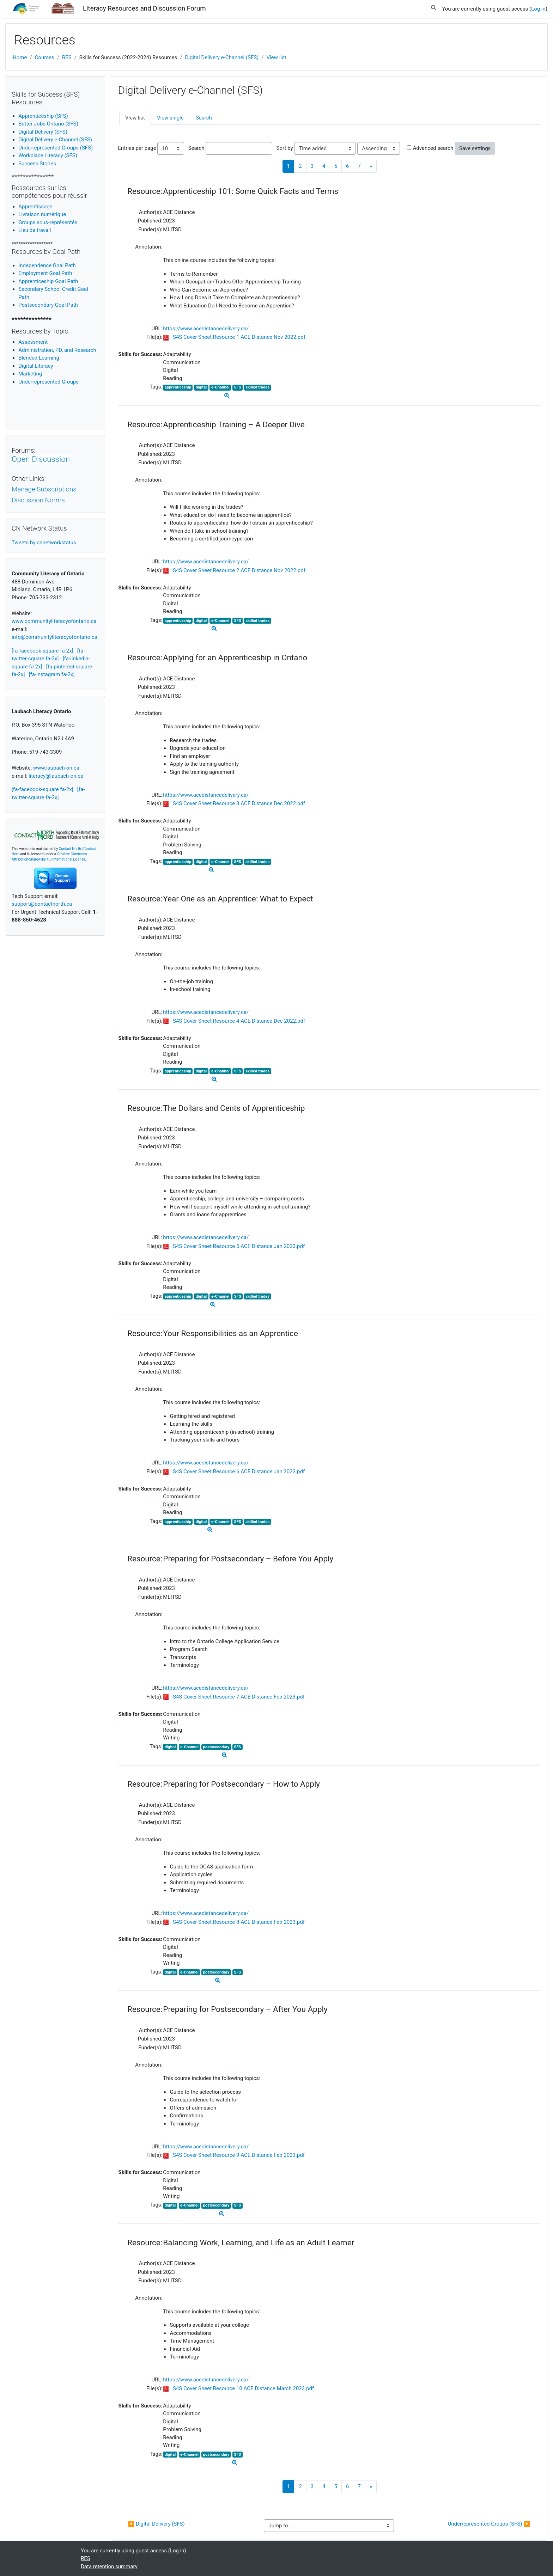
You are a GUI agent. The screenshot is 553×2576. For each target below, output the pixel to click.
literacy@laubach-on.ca (56, 776)
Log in (538, 9)
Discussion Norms (38, 500)
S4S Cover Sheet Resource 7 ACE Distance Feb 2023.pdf (239, 1697)
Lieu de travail (34, 230)
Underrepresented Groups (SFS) (55, 148)
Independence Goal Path (47, 265)
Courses (44, 57)
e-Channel (220, 387)
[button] (433, 6)
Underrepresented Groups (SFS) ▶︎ (489, 2524)
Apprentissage (35, 206)
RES (67, 57)
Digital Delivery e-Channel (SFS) (222, 57)
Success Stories (37, 163)
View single (170, 118)
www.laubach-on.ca (56, 768)
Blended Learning (38, 358)
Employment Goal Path (45, 273)
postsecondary (216, 1747)
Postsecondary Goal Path (48, 305)
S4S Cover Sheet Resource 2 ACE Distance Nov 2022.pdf (239, 570)
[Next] (371, 166)
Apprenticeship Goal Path (48, 281)
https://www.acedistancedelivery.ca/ (206, 328)
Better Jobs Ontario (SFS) (48, 124)
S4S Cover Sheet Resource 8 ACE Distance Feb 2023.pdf (239, 1922)
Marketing (30, 374)
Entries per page (137, 148)
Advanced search (433, 148)
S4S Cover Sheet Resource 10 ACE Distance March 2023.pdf (243, 2388)
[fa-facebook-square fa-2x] (42, 651)
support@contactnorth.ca (42, 904)
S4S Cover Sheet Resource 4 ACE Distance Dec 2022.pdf (239, 1021)
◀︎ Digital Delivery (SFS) (156, 2524)
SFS (237, 387)
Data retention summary (109, 2566)
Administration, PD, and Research (57, 350)
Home (20, 57)
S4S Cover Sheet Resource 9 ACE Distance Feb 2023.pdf (239, 2155)
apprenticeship (178, 387)
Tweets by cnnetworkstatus (44, 542)
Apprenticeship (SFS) (43, 116)
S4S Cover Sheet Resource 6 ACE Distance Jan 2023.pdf (239, 1471)
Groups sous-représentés (47, 222)
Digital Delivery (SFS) (42, 132)
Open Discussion (41, 459)
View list (276, 57)
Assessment (33, 342)
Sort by (284, 148)
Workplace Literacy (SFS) (47, 155)
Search (204, 118)
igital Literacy (35, 366)
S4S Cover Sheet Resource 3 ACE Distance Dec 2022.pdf (239, 803)
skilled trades (257, 387)
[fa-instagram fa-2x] (52, 674)
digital (201, 387)
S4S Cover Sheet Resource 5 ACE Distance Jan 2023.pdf (239, 1246)
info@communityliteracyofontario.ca (54, 637)
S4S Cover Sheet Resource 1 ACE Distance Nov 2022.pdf (239, 337)
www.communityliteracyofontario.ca (54, 621)
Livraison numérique (42, 214)
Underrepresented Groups (48, 382)
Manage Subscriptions (44, 489)
